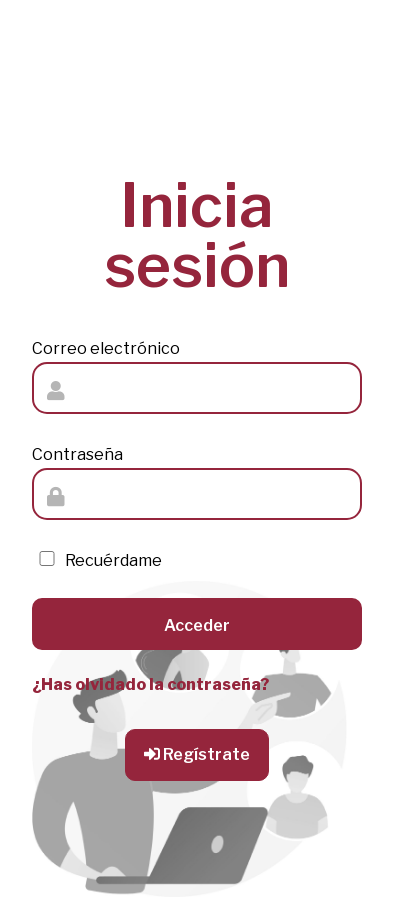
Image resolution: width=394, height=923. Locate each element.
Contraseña (77, 454)
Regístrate (197, 754)
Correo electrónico (106, 348)
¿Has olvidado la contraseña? (150, 684)
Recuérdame (97, 560)
